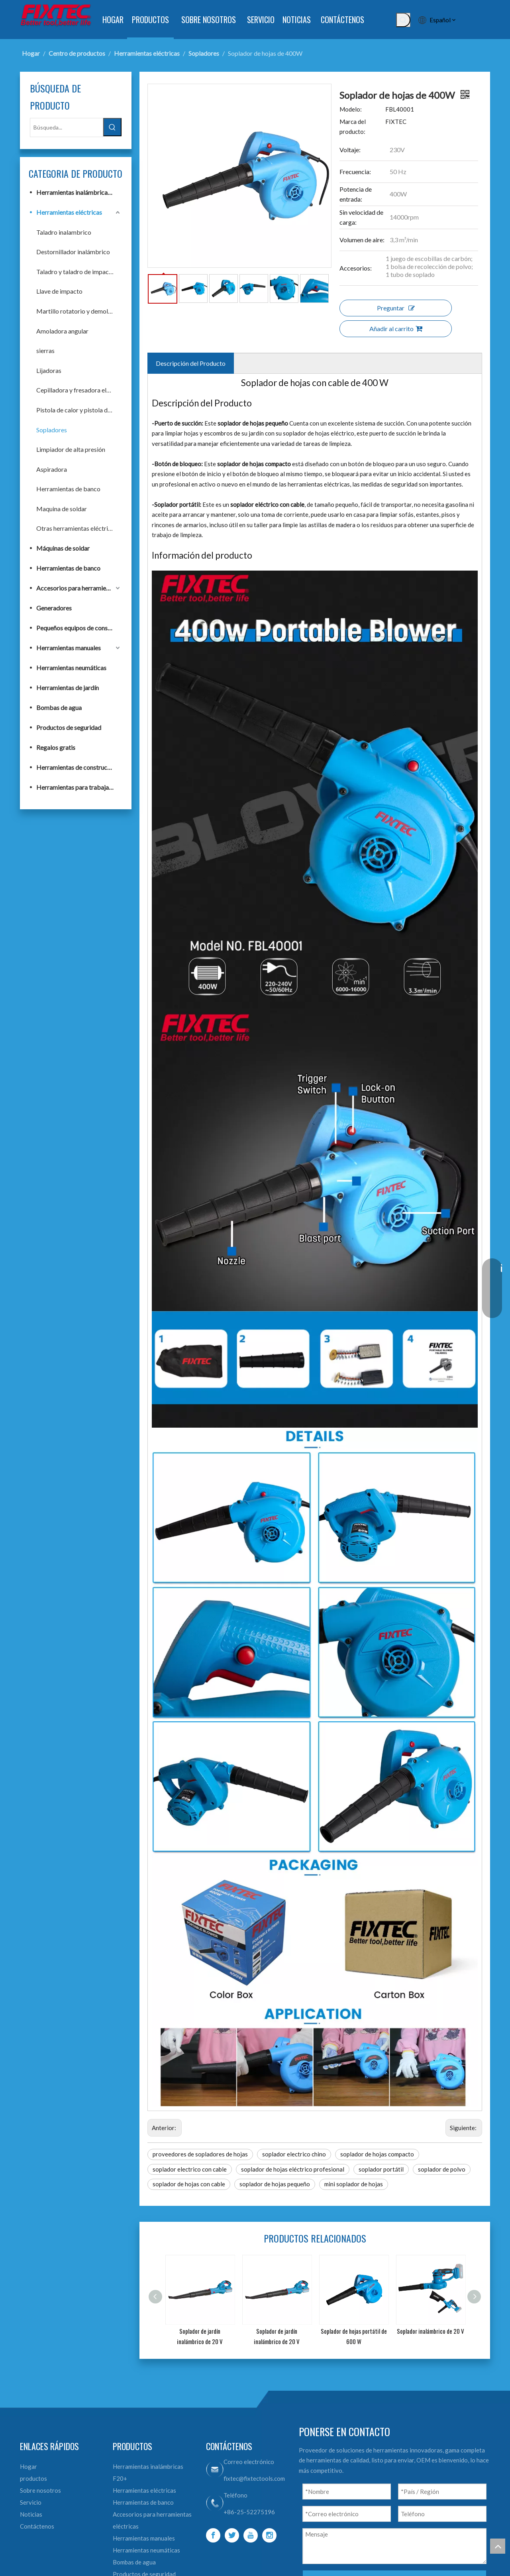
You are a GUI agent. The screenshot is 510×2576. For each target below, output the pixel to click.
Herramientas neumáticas (71, 667)
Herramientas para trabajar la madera (79, 787)
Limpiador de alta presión (70, 449)
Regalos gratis (55, 747)
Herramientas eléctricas (69, 212)
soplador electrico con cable (190, 2169)
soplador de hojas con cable (189, 2184)
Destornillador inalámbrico (73, 251)
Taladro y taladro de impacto (75, 271)
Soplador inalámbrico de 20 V (430, 2331)
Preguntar (396, 308)
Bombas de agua (59, 707)
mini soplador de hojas (353, 2184)
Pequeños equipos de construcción (79, 628)
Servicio (30, 2502)
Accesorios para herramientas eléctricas (79, 588)
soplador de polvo (441, 2169)
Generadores (54, 608)
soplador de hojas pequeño (274, 2184)
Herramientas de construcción (77, 767)
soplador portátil (381, 2169)
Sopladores (51, 430)
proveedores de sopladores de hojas (200, 2154)
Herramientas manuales (68, 647)
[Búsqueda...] (66, 127)
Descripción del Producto (191, 363)
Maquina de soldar (61, 508)
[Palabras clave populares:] (403, 20)
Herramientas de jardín (67, 687)
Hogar (28, 2466)
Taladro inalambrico (63, 232)
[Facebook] (213, 2535)
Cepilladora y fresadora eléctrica (79, 390)
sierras (45, 350)
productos (33, 2478)
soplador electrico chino (294, 2154)
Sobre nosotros (40, 2490)
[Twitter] (232, 2535)
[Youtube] (250, 2535)
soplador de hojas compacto (377, 2154)
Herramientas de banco (68, 488)
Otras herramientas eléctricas (76, 528)
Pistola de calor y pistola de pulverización (79, 410)
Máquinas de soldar (63, 548)
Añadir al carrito (395, 328)
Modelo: (350, 109)
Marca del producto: (352, 126)
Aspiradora (51, 469)
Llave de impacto (59, 291)
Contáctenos (37, 2526)
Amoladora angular (62, 331)
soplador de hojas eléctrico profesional (292, 2169)
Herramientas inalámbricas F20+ (79, 192)
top (497, 2546)
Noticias (31, 2514)
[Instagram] (269, 2535)
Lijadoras (48, 370)
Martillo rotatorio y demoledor (78, 311)
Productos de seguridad (68, 727)
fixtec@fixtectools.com (254, 2478)
